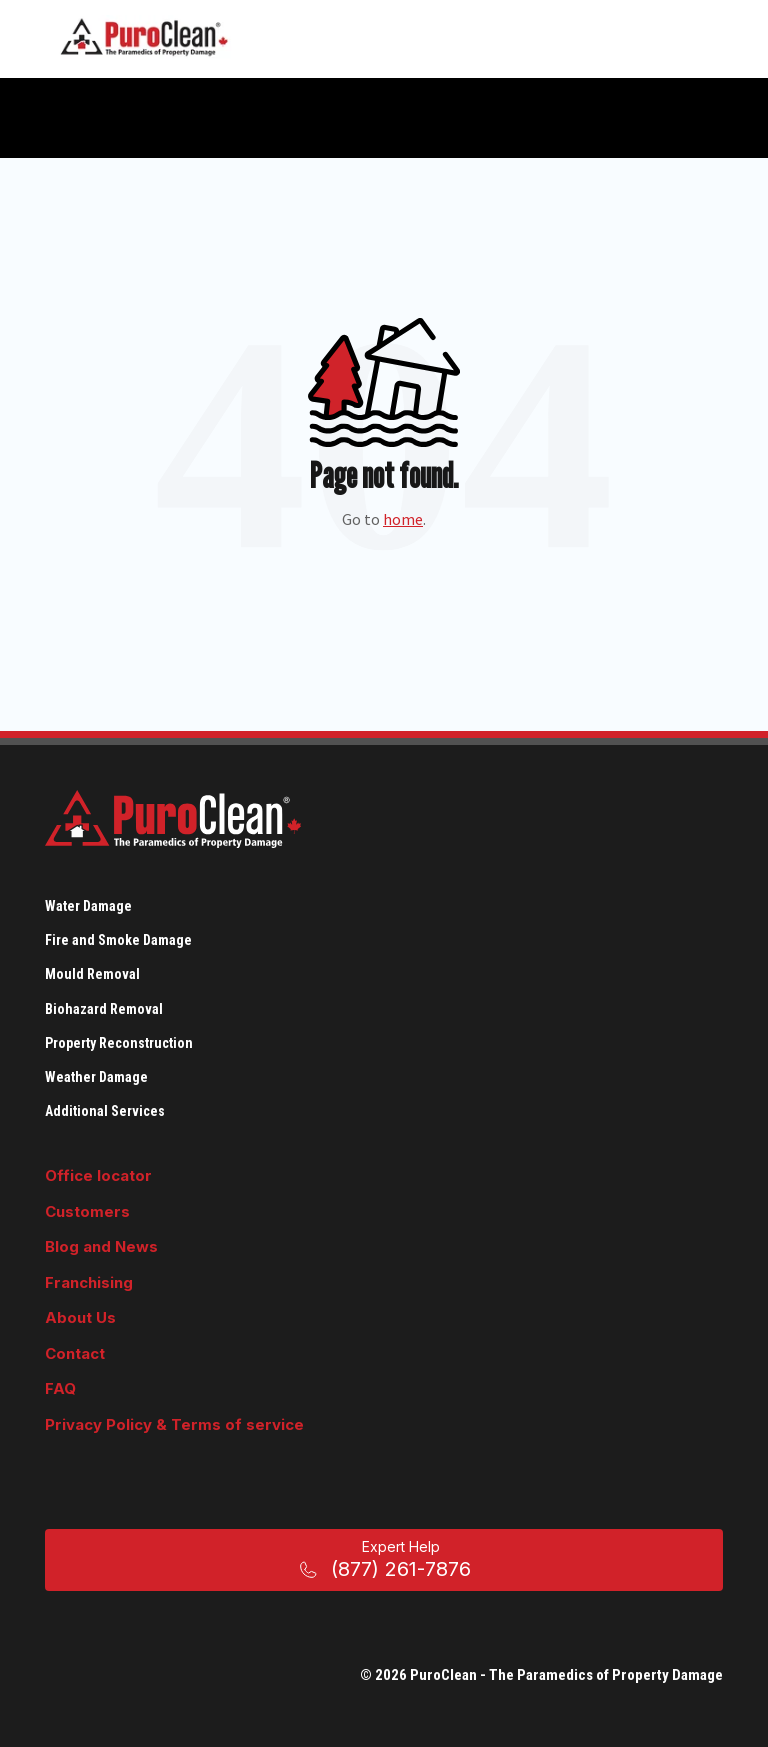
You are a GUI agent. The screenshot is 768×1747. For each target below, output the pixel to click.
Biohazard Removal (104, 1009)
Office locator (98, 1175)
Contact (75, 1353)
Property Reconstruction (119, 1043)
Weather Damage (96, 1077)
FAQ (60, 1388)
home (403, 519)
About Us (80, 1317)
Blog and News (101, 1246)
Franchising (89, 1282)
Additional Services (105, 1111)
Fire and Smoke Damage (118, 940)
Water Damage (88, 906)
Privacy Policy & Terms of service (174, 1424)
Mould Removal (92, 974)
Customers (87, 1211)
